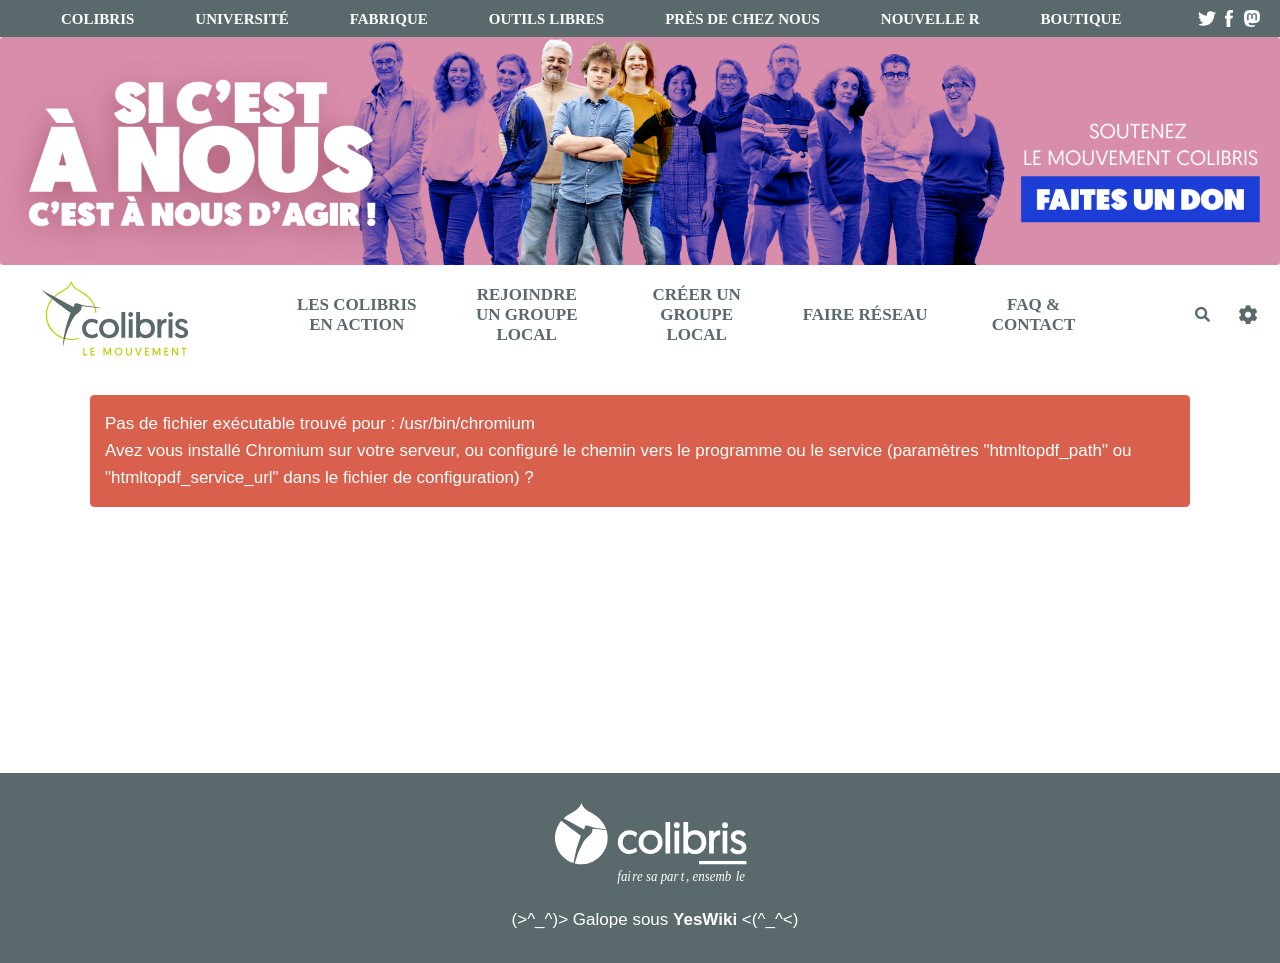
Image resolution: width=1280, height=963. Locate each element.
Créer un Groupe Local (697, 314)
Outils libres (546, 19)
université (241, 19)
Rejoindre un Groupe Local (527, 314)
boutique (1081, 19)
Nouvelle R (930, 19)
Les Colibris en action (357, 314)
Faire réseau (865, 314)
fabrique (389, 19)
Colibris (97, 19)
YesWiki (705, 919)
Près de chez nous (742, 19)
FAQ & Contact (1034, 314)
